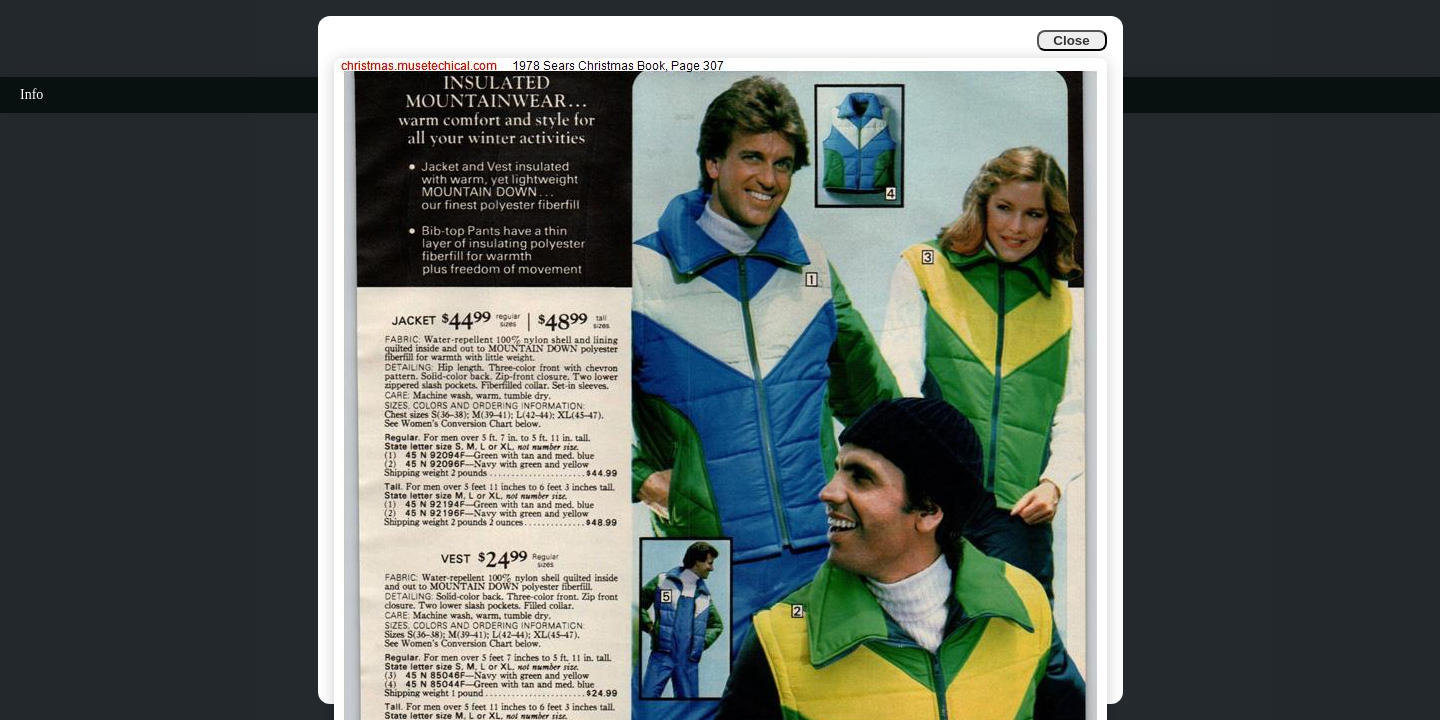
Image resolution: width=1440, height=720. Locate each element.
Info (31, 94)
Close (1071, 40)
